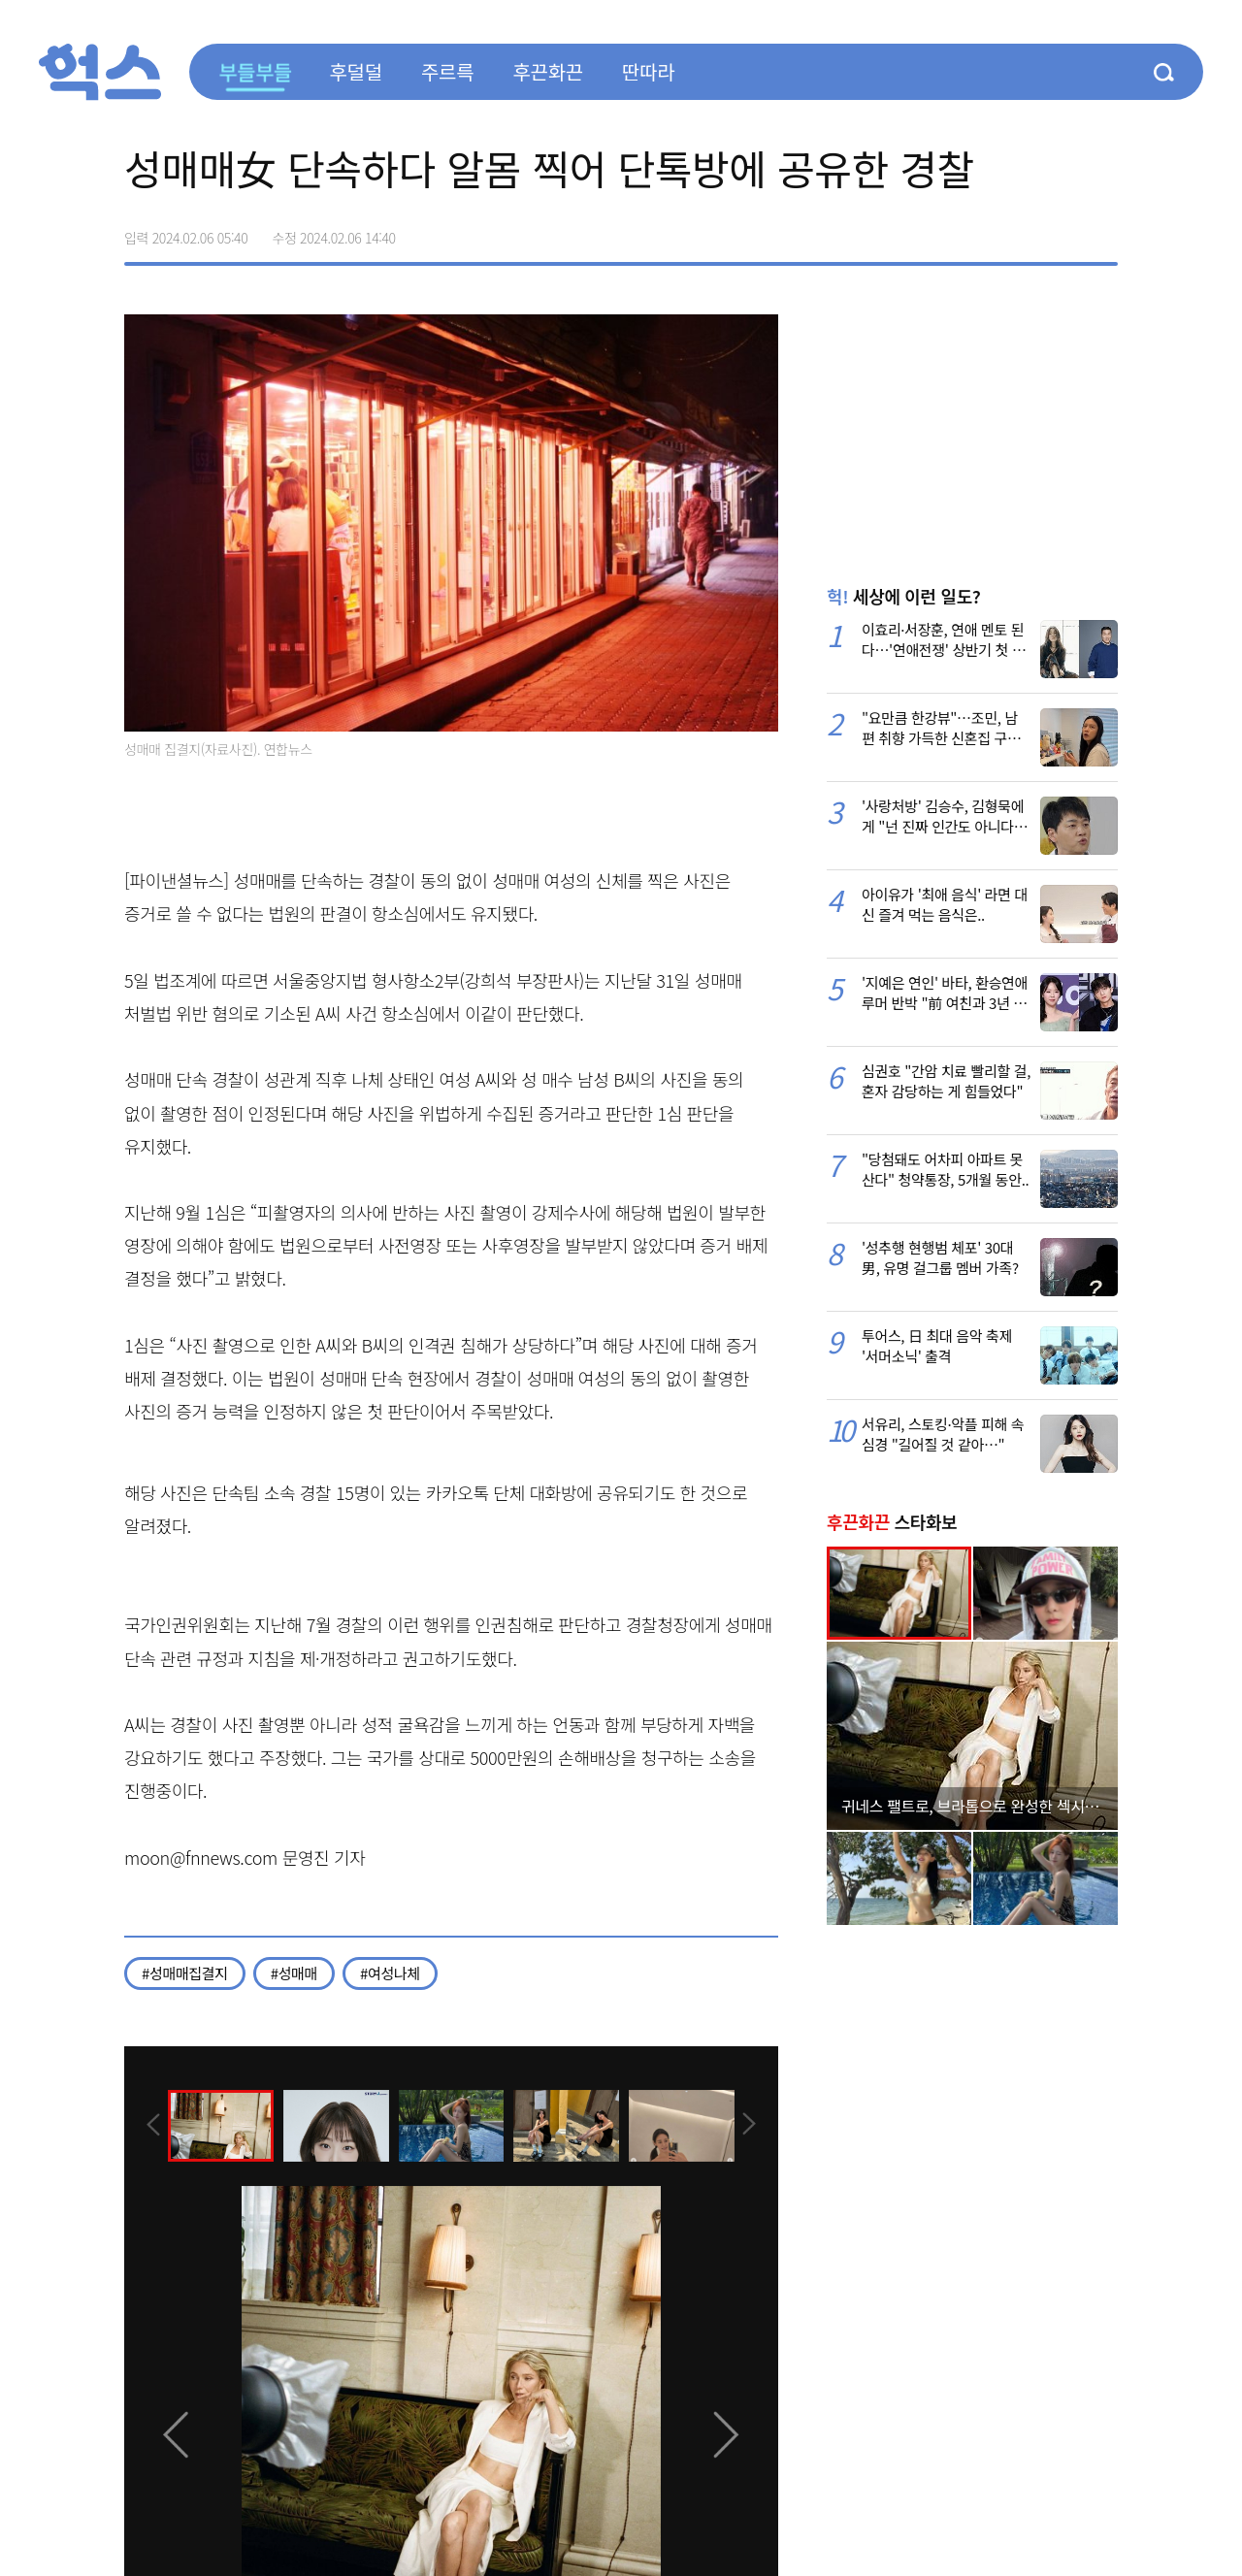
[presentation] (150, 2124)
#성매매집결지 (185, 1973)
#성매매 (294, 1973)
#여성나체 (390, 1973)
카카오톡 (1061, 230)
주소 (1102, 230)
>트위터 (1020, 230)
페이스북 (980, 230)
